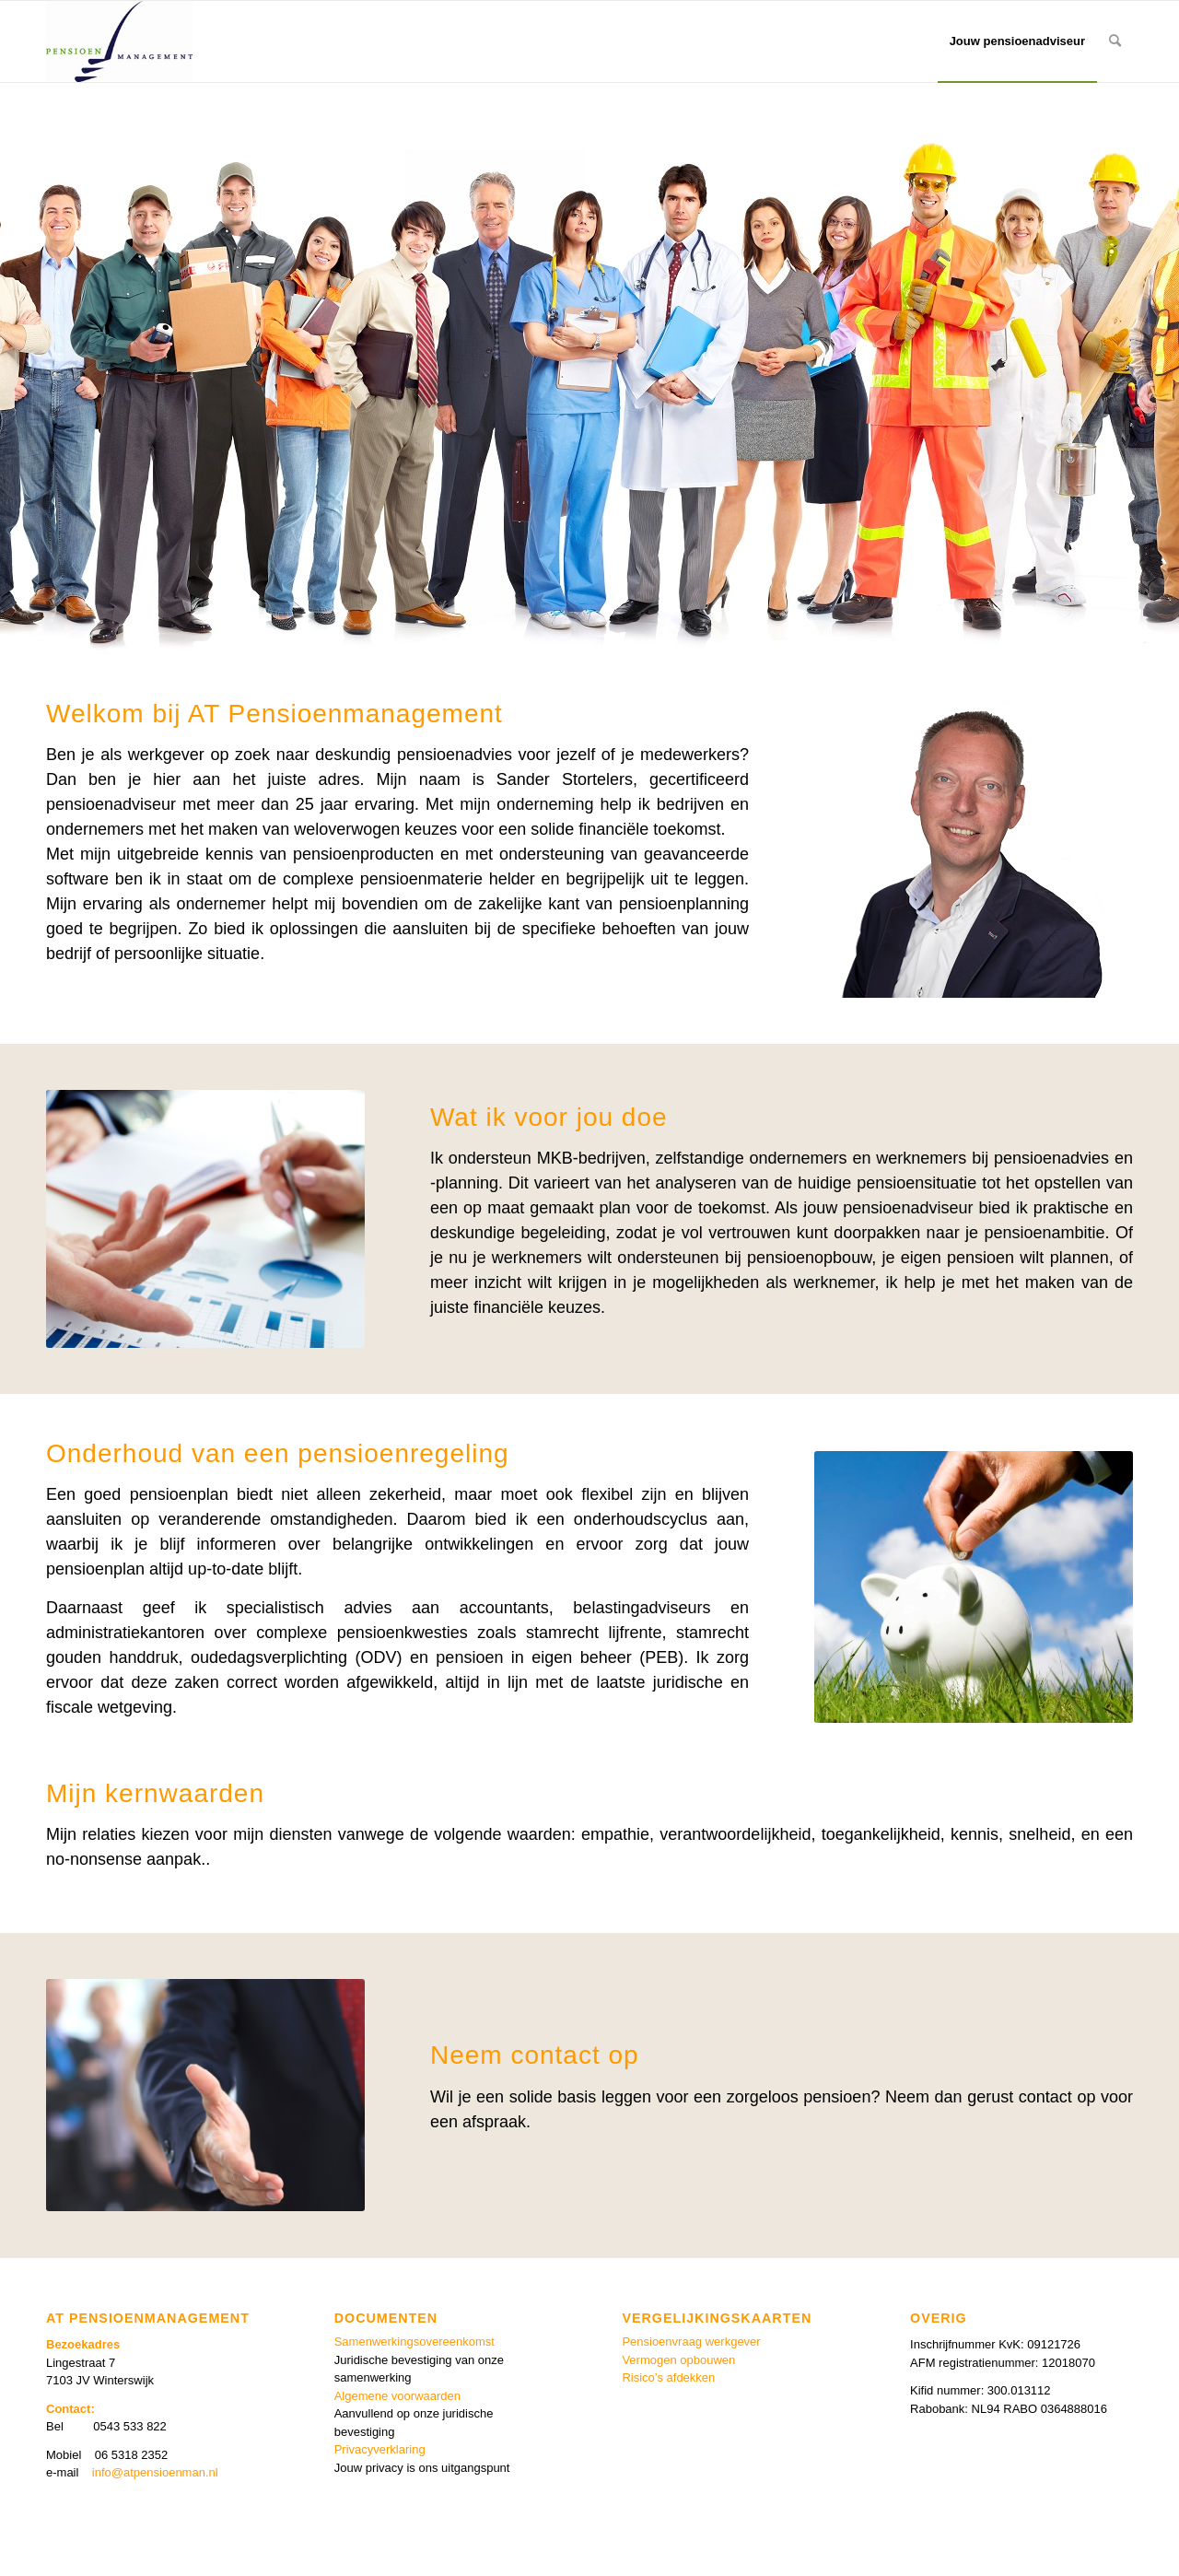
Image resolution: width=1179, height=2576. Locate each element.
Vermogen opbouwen (678, 2360)
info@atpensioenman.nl (155, 2472)
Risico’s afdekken (668, 2377)
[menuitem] (1017, 41)
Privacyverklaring (380, 2449)
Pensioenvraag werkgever (691, 2341)
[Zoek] (1115, 41)
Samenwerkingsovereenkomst (414, 2341)
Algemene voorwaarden (397, 2396)
